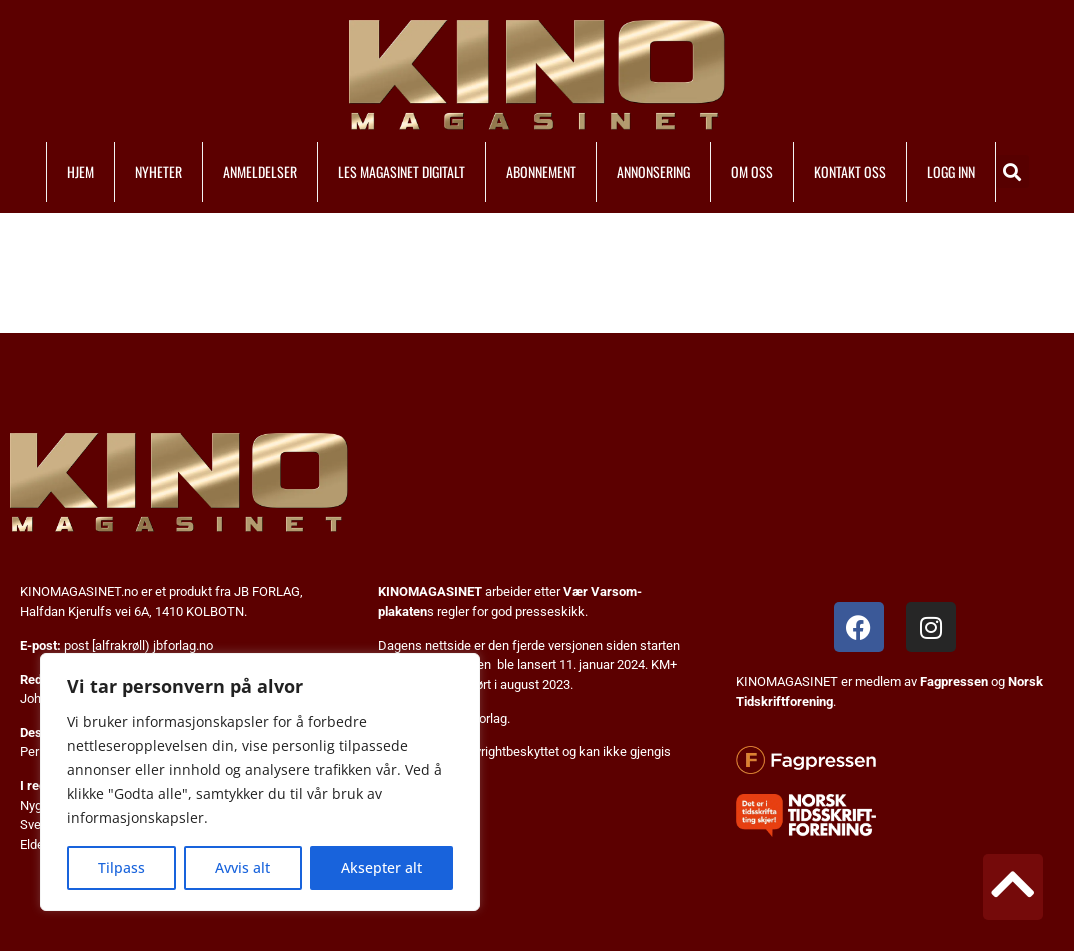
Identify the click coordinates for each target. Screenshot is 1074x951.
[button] (1012, 171)
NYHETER (158, 171)
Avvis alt (242, 867)
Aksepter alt (381, 867)
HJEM (80, 171)
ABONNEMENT (541, 171)
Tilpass (121, 867)
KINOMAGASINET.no (79, 591)
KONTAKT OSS (850, 171)
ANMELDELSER (260, 171)
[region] (260, 782)
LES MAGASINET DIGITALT (401, 171)
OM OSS (752, 171)
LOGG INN (951, 171)
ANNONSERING (653, 171)
